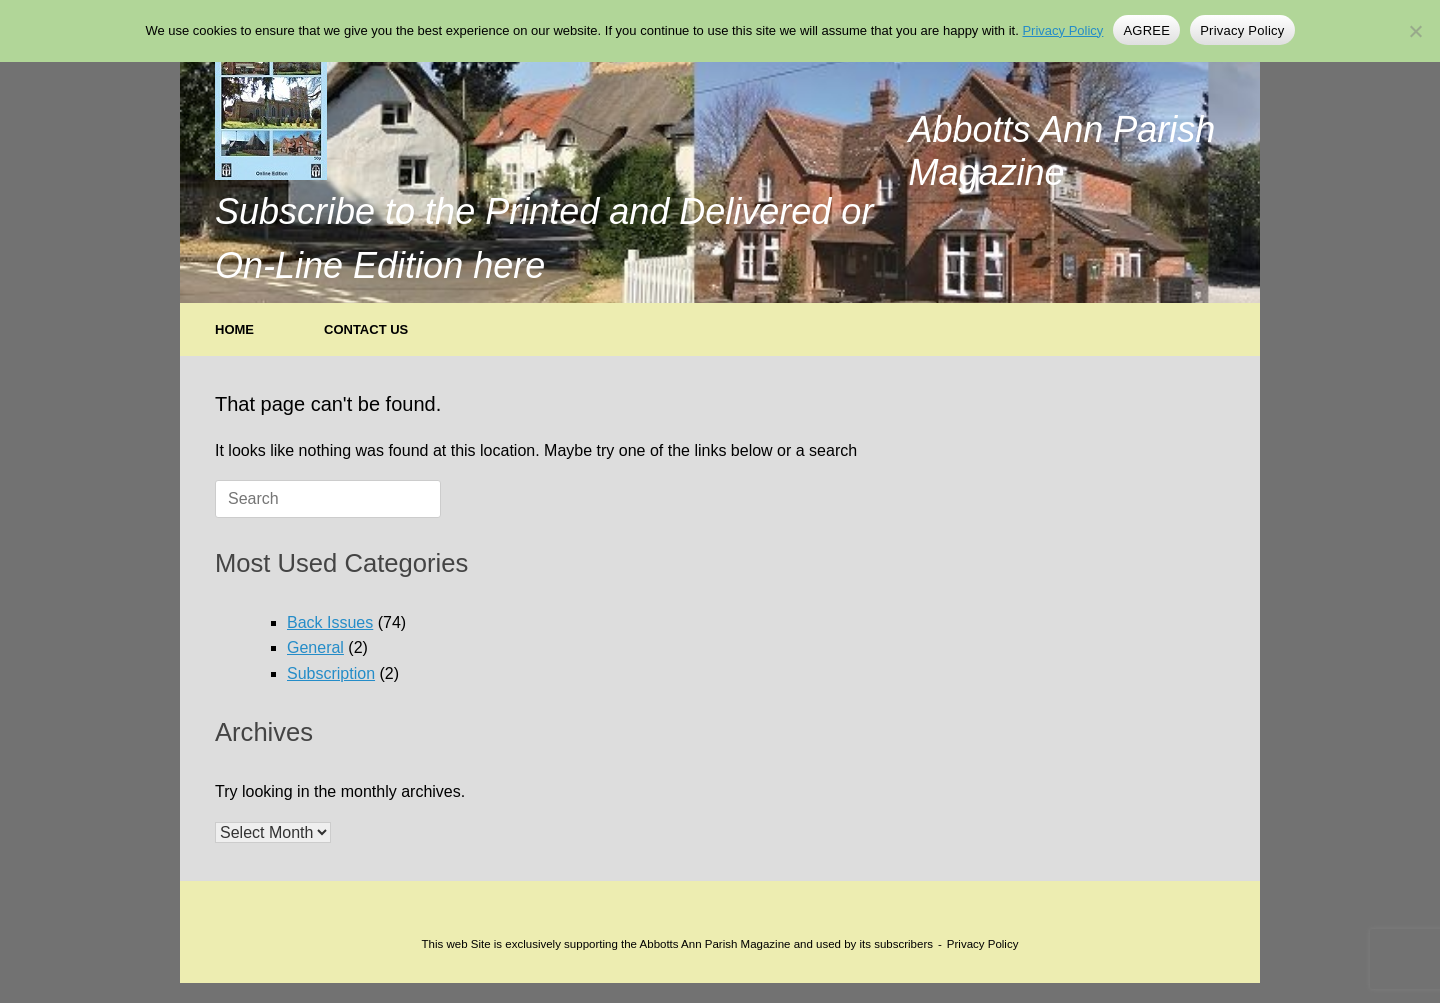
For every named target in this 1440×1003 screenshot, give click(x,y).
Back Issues (330, 622)
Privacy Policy (983, 944)
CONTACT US (366, 329)
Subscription (331, 673)
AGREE (1146, 30)
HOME (234, 329)
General (315, 647)
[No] (1415, 31)
